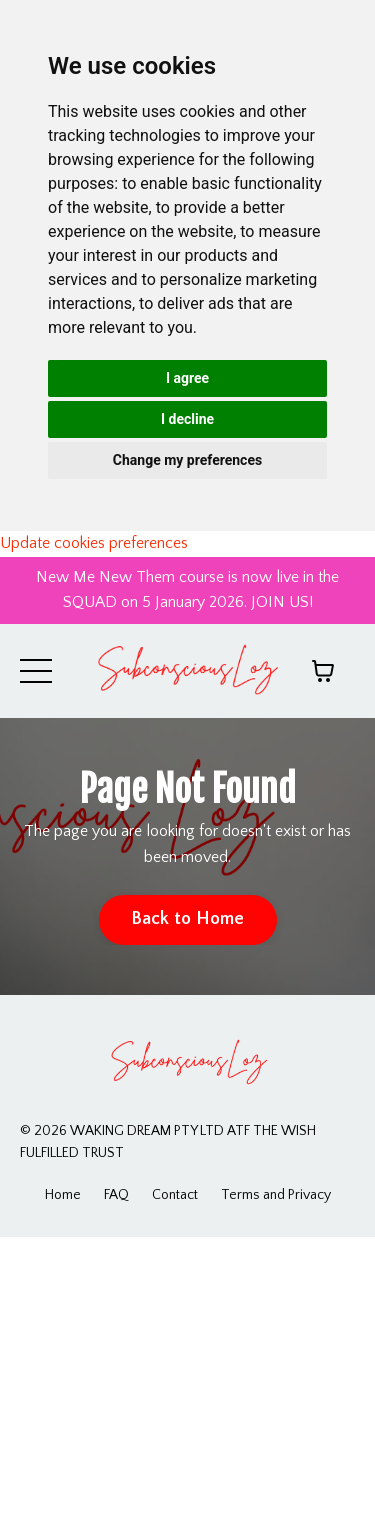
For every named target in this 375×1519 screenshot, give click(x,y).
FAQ (116, 1195)
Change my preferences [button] (187, 460)
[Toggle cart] (323, 671)
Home (63, 1195)
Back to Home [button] (188, 919)
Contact (175, 1195)
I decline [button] (187, 419)
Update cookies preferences (94, 543)
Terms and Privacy (276, 1195)
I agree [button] (187, 378)
